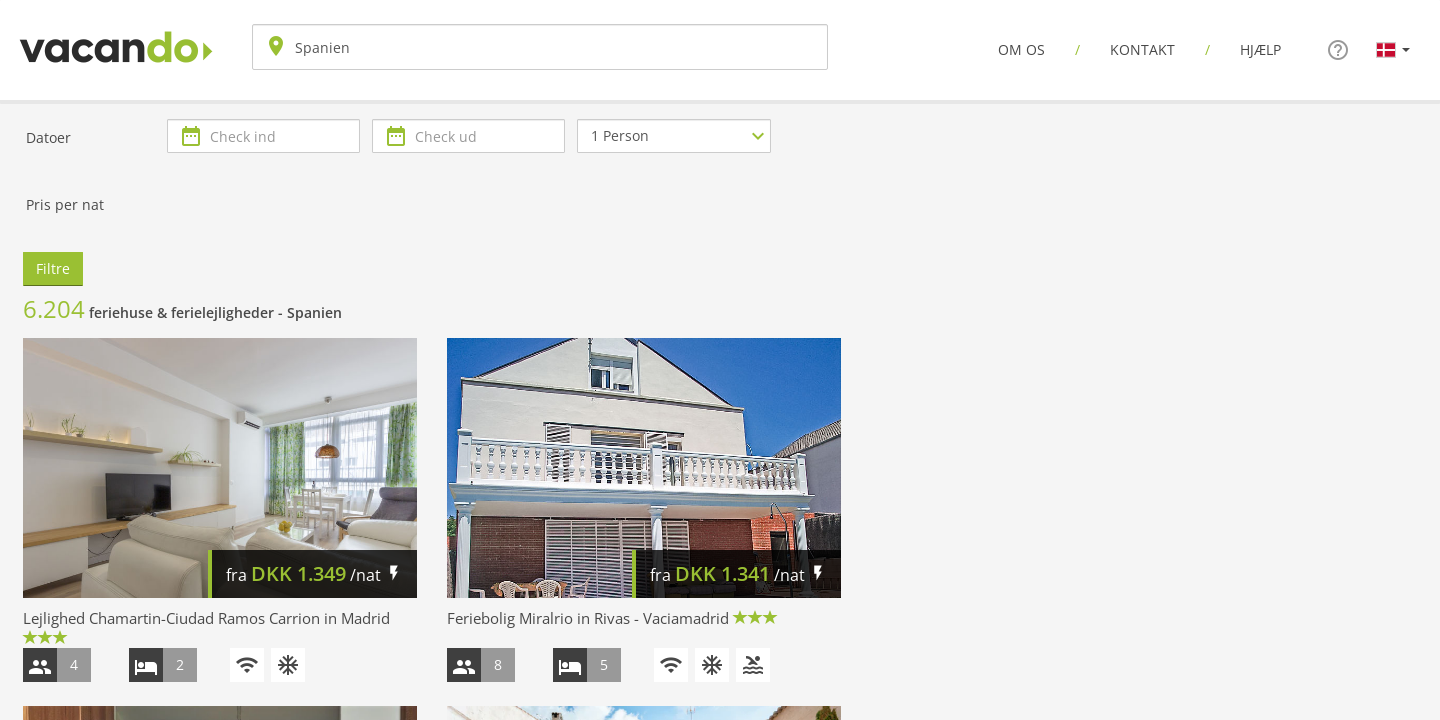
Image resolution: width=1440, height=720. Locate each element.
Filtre (53, 268)
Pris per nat (65, 204)
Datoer (48, 137)
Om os (1021, 49)
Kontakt (1142, 49)
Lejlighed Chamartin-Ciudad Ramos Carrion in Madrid (206, 618)
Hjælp (1260, 49)
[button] (1393, 49)
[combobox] (540, 47)
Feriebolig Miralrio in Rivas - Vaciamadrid (588, 618)
